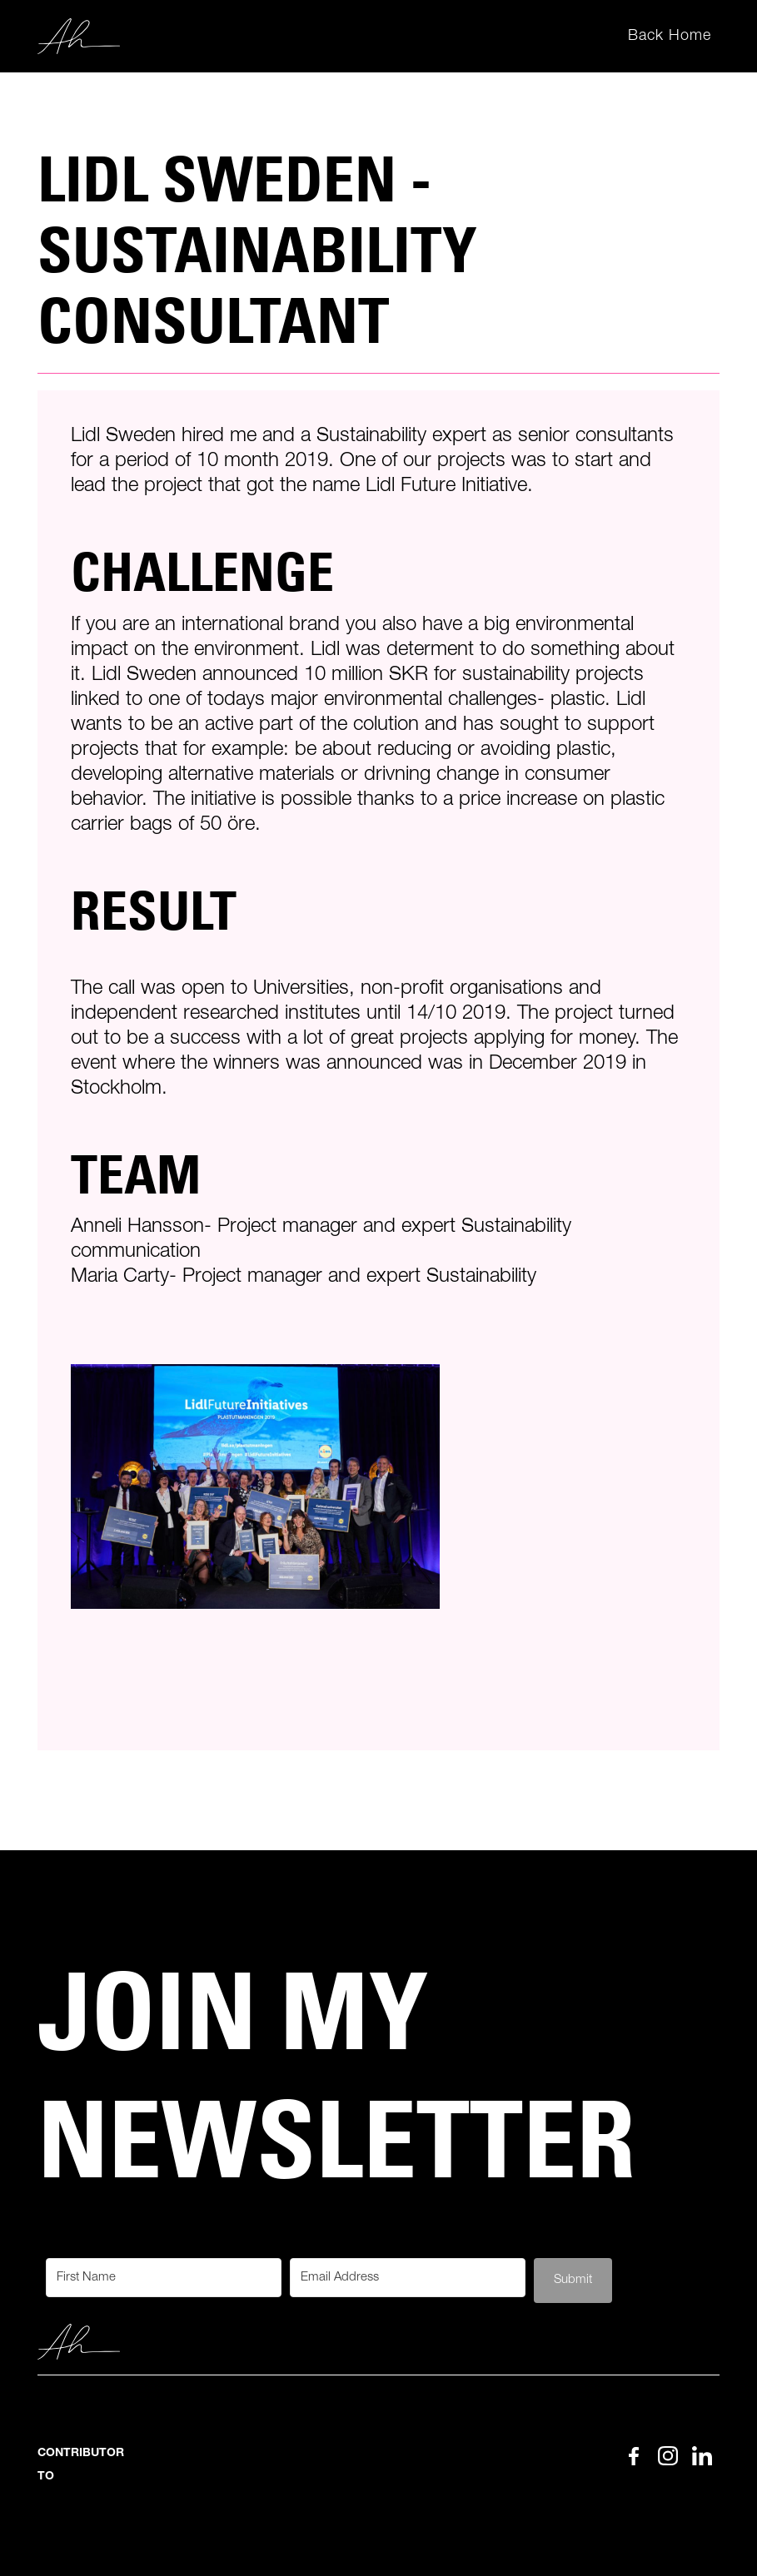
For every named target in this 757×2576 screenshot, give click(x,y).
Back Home (669, 35)
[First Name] (163, 2277)
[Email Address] (407, 2277)
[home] (78, 36)
